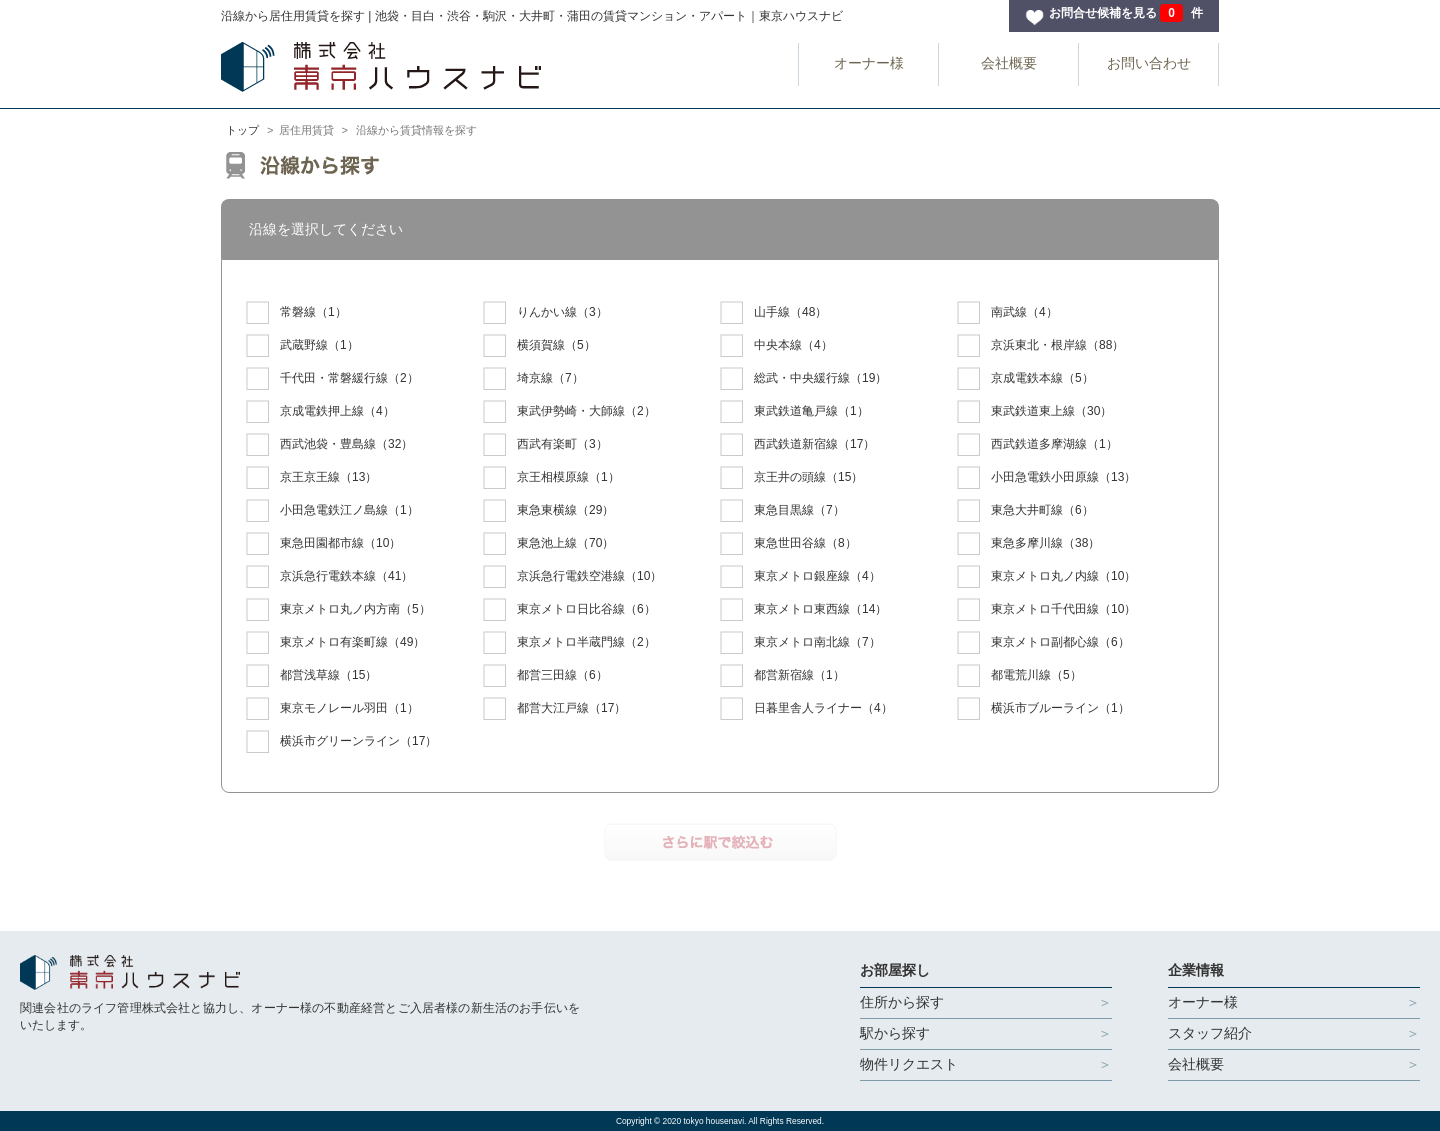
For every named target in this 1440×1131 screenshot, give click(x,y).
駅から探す (895, 1033)
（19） (803, 378)
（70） (548, 543)
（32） (329, 444)
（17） (797, 444)
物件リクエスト (909, 1064)
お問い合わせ (1149, 63)
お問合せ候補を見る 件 (1126, 13)
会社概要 (1009, 63)
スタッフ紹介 (1210, 1033)
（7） (533, 378)
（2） (332, 378)
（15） (791, 477)
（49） (335, 642)
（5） (539, 345)
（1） (296, 312)
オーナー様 (869, 63)
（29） (548, 510)
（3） (545, 312)
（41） (329, 576)
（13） (311, 477)
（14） (803, 609)
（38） (1028, 543)
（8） (788, 543)
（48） (773, 312)
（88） (1040, 345)
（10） (323, 543)
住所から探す (902, 1002)
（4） (1007, 312)
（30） (1034, 411)
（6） (1025, 510)
